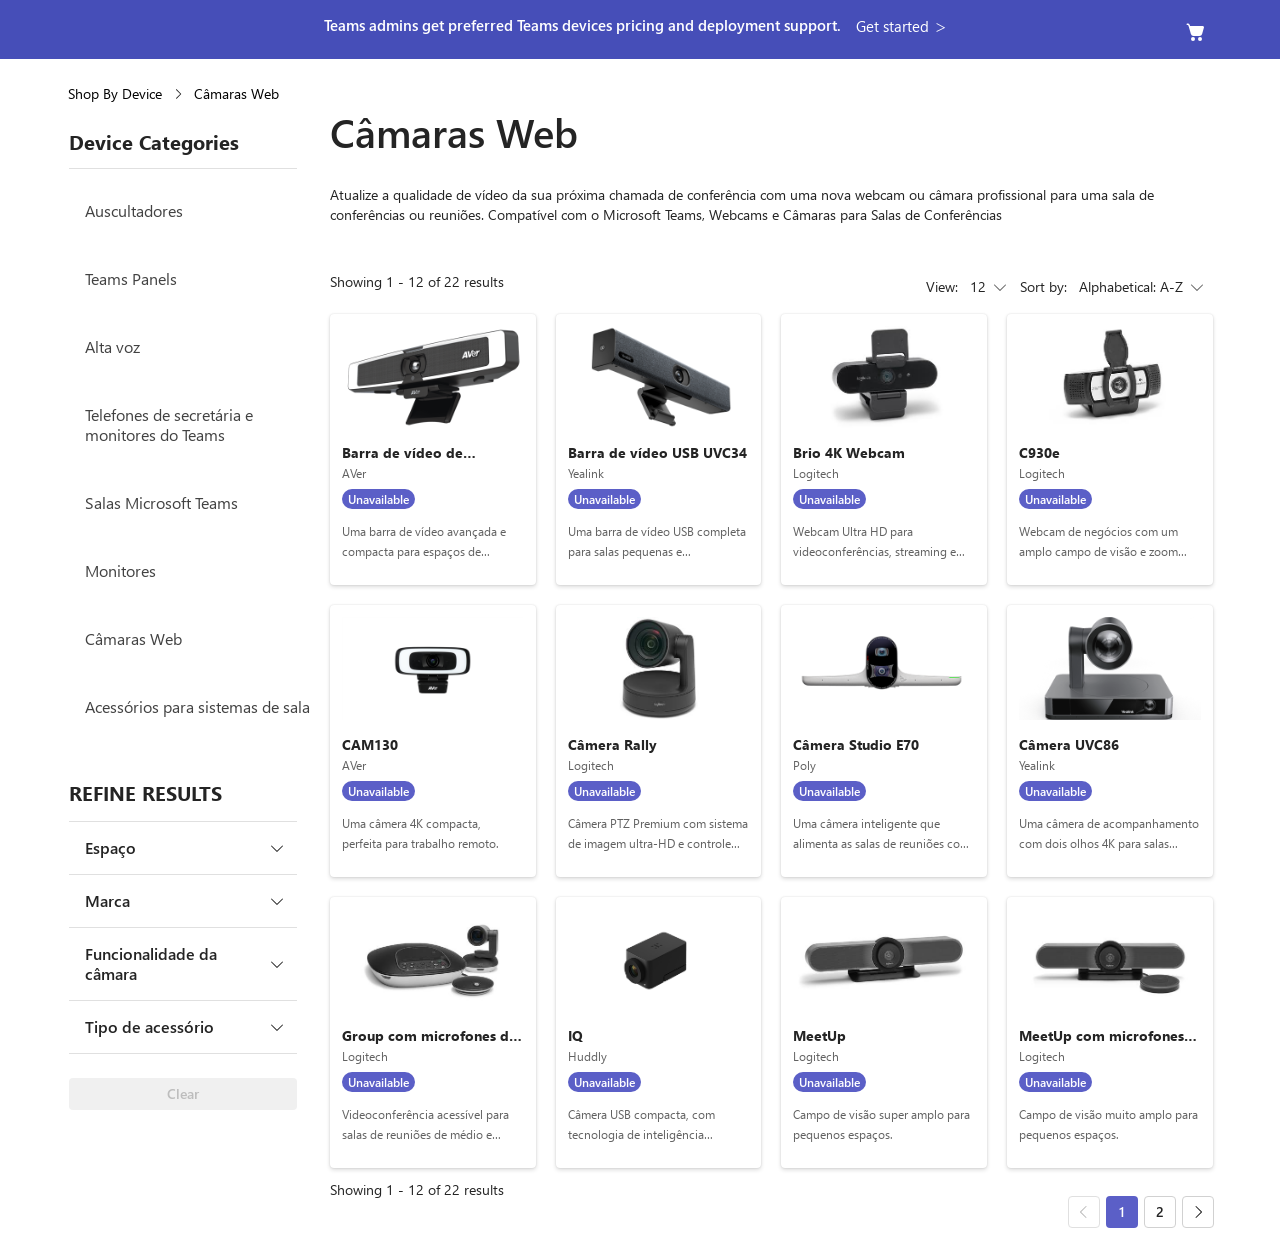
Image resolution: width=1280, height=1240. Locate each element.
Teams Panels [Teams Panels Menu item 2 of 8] (131, 278)
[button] (903, 26)
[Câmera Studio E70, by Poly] (884, 740)
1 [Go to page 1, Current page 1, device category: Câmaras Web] (1122, 1211)
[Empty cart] (1196, 32)
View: (942, 286)
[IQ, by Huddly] (659, 1032)
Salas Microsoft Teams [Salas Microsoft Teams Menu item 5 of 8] (161, 502)
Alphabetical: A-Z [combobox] (1143, 287)
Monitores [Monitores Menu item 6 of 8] (120, 570)
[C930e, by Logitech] (1110, 449)
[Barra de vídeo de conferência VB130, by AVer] (433, 449)
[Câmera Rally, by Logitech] (659, 740)
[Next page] (1198, 1212)
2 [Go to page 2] (1160, 1211)
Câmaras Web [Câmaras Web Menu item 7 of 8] (133, 638)
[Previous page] (1084, 1212)
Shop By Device (115, 93)
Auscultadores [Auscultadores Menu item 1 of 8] (134, 210)
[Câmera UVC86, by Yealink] (1110, 740)
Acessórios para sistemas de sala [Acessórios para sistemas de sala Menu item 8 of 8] (197, 706)
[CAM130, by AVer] (433, 740)
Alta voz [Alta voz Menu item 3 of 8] (112, 346)
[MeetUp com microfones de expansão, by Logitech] (1110, 1032)
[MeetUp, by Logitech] (884, 1032)
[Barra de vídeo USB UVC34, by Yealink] (659, 449)
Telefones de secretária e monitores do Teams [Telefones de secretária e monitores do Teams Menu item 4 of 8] (169, 424)
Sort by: (1043, 286)
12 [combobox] (990, 287)
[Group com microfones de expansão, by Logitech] (433, 1032)
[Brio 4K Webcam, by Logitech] (884, 449)
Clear (183, 1093)
